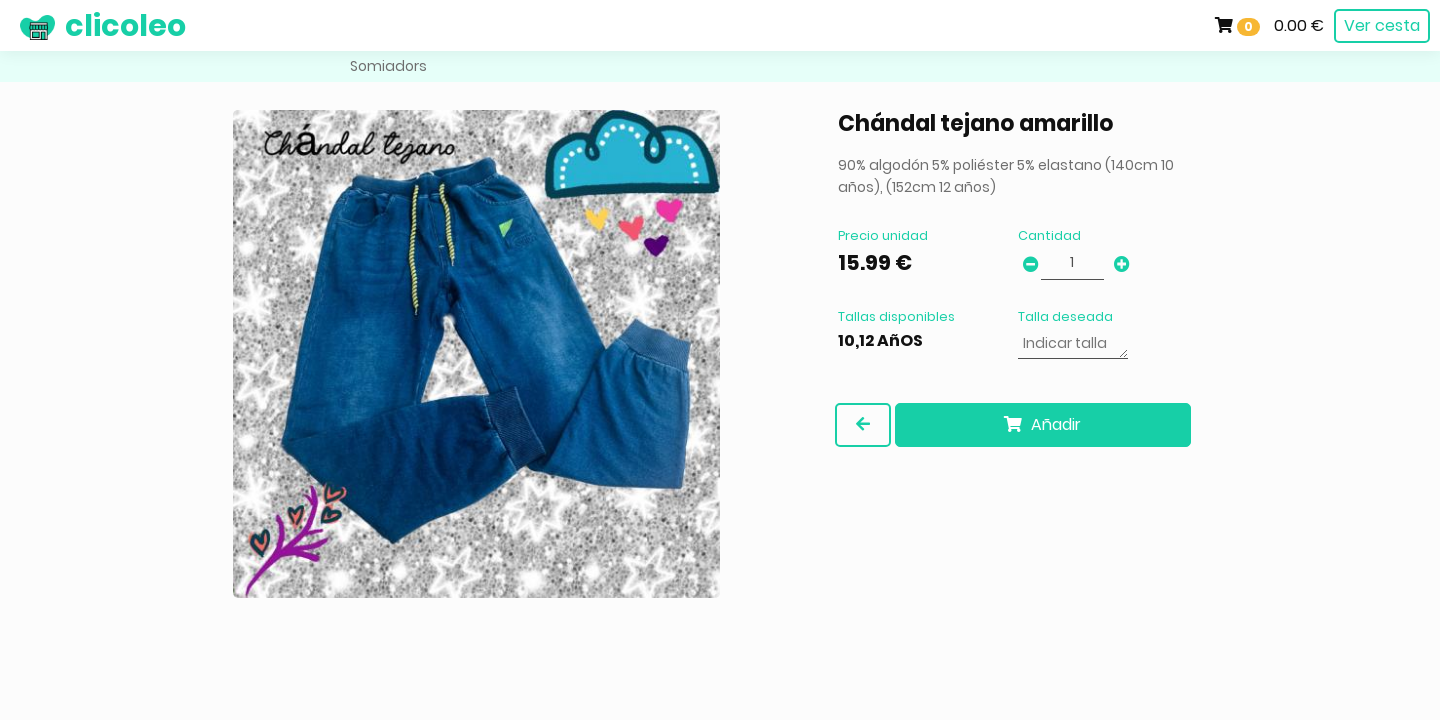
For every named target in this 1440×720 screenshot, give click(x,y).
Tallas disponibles (896, 316)
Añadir (1042, 424)
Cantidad (1049, 235)
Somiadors (388, 66)
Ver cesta (1382, 25)
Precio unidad (883, 235)
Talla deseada (1065, 316)
